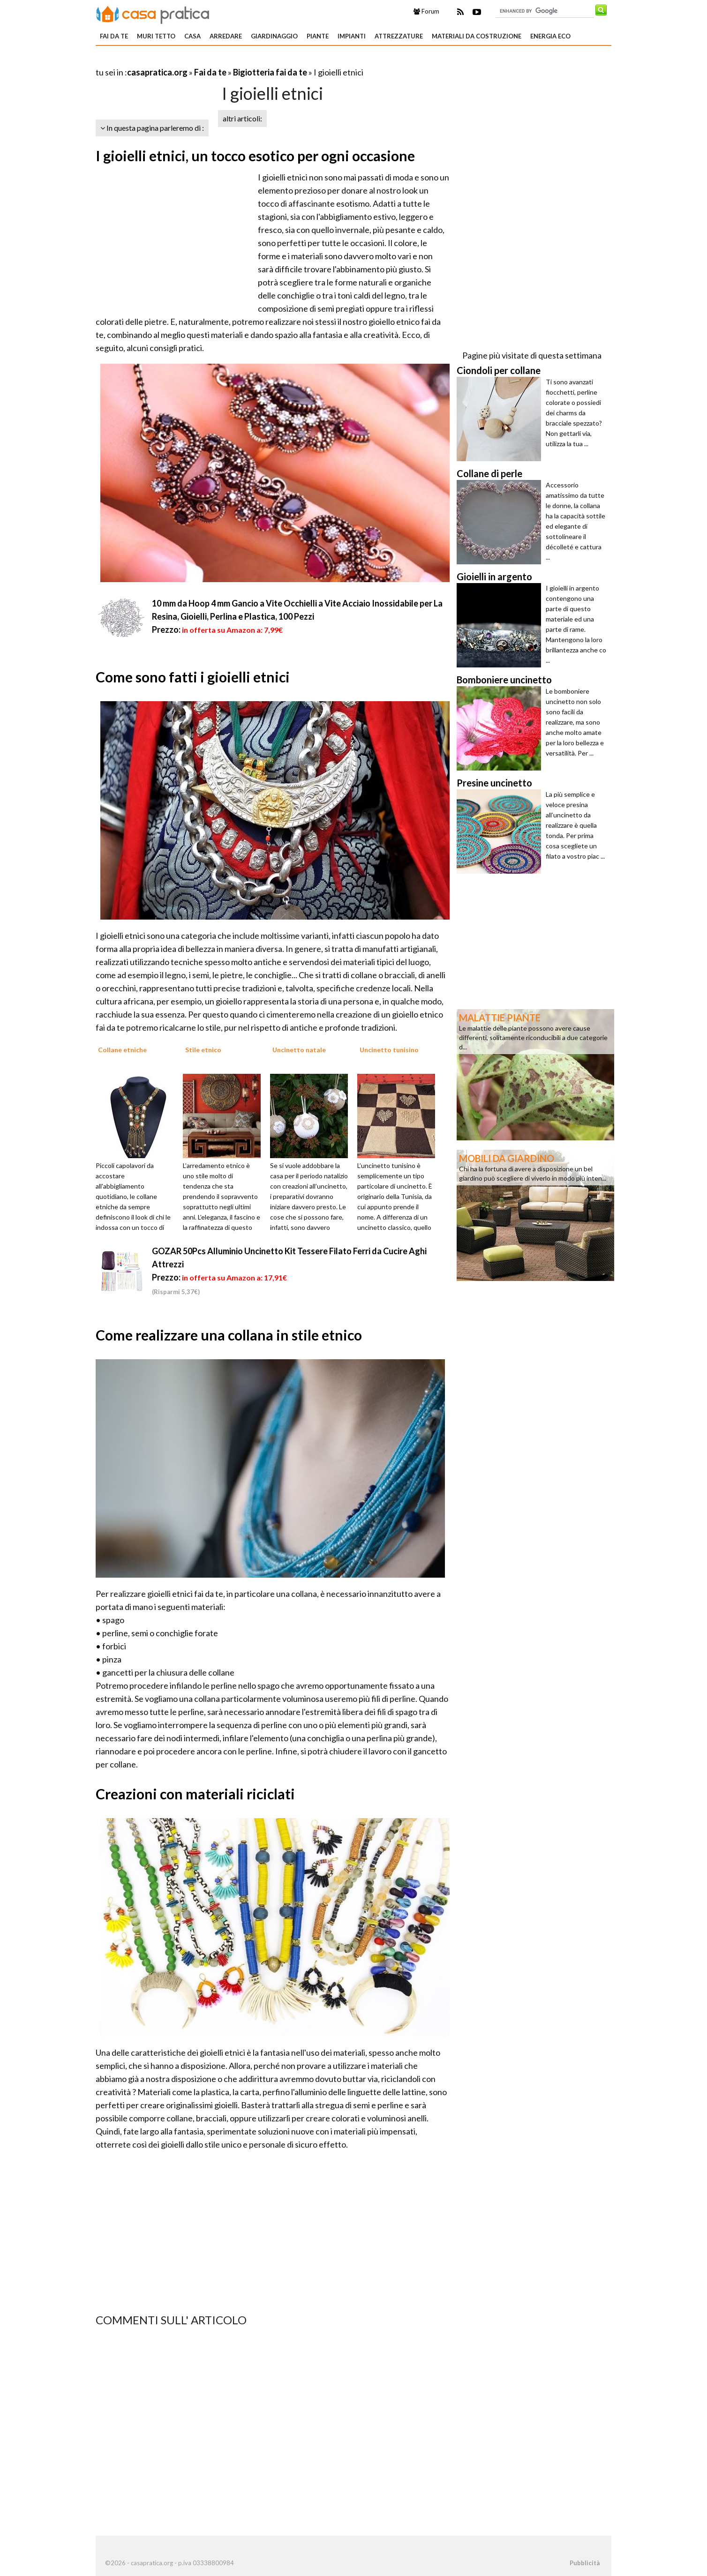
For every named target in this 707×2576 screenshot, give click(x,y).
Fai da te (114, 36)
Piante (318, 36)
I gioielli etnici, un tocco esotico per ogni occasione (255, 155)
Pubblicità (585, 2563)
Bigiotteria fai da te (270, 72)
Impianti (352, 36)
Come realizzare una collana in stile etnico (229, 1334)
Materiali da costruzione (476, 36)
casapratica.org (157, 72)
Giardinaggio (274, 36)
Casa (192, 36)
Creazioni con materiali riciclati (195, 1793)
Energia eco (550, 36)
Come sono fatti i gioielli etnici (193, 676)
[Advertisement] (205, 60)
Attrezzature (399, 36)
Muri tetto (156, 36)
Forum (426, 11)
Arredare (226, 36)
